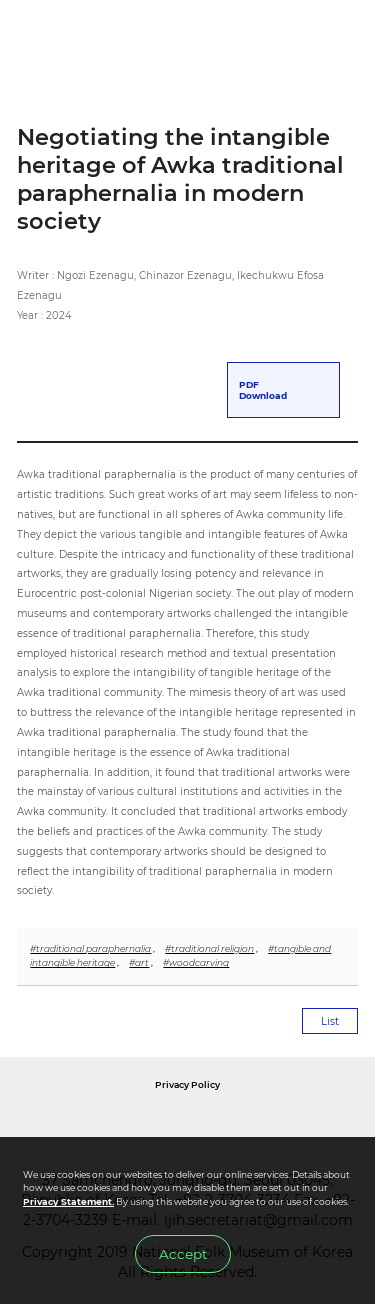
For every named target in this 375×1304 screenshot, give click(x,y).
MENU (342, 39)
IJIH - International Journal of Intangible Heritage (118, 39)
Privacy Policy (187, 1084)
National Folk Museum (92, 1127)
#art (139, 962)
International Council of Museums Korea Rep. (310, 1127)
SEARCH (299, 39)
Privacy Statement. (68, 1201)
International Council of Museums (209, 1127)
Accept (183, 1254)
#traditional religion (209, 948)
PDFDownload (263, 390)
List (330, 1021)
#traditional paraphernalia (90, 948)
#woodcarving (196, 962)
